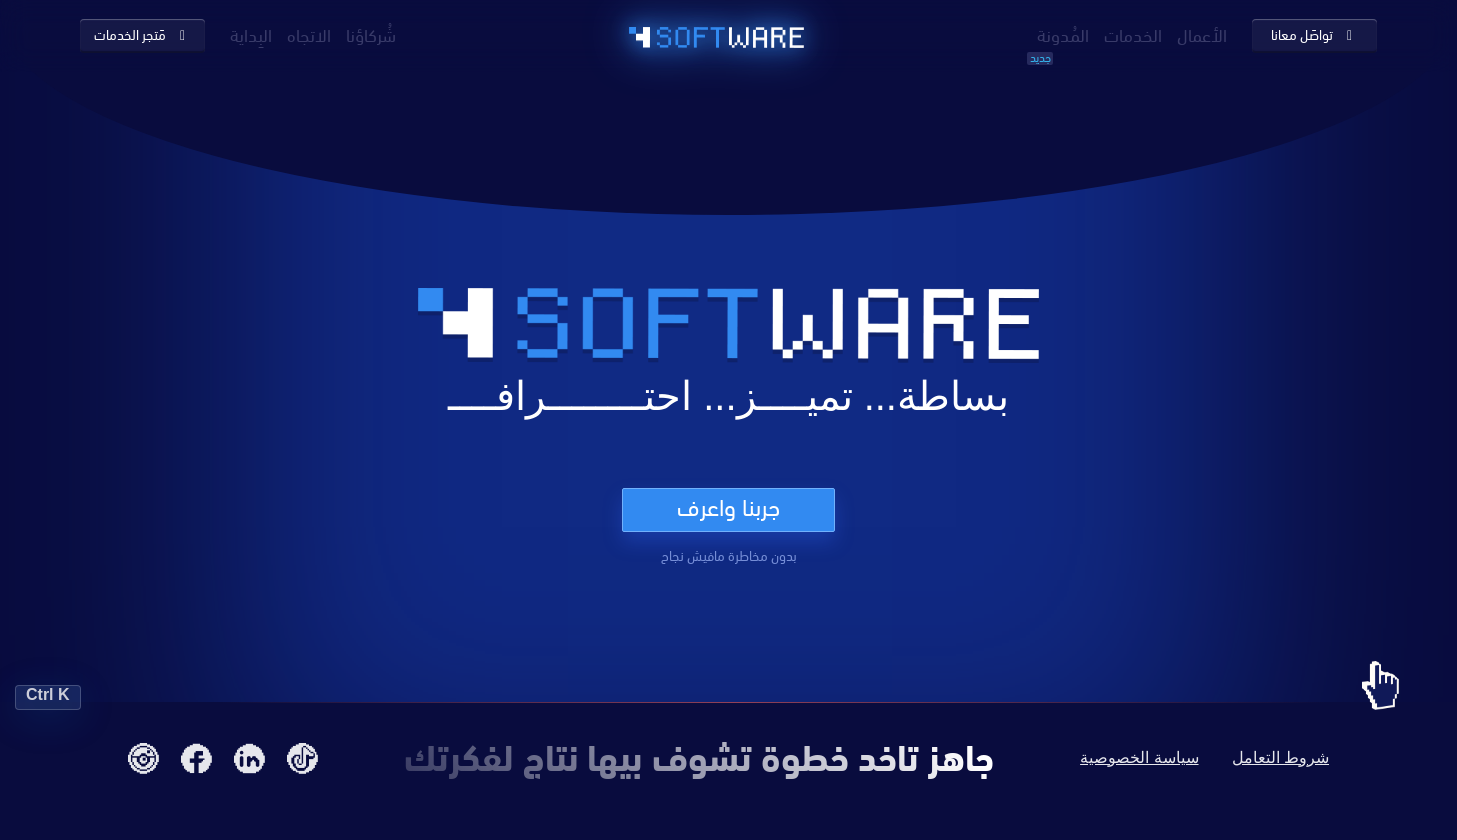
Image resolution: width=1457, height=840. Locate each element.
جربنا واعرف (728, 507)
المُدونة (1063, 33)
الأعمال (1202, 33)
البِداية (251, 33)
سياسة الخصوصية (1139, 757)
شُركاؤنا (371, 33)
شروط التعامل (1280, 757)
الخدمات (1133, 33)
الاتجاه (309, 33)
